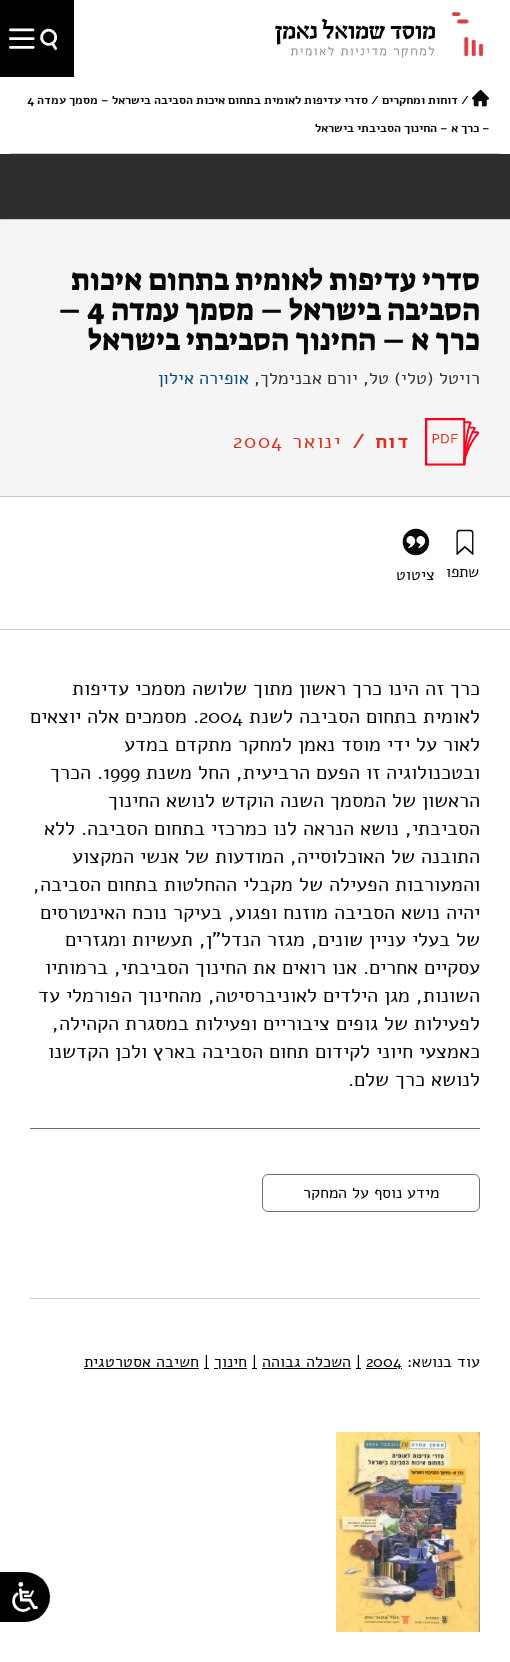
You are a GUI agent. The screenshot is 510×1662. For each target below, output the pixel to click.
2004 (379, 1362)
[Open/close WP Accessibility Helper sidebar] (25, 1597)
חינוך (225, 1362)
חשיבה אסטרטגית (141, 1362)
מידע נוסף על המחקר (371, 1193)
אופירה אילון (203, 378)
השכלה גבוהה (301, 1362)
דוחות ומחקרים (420, 100)
